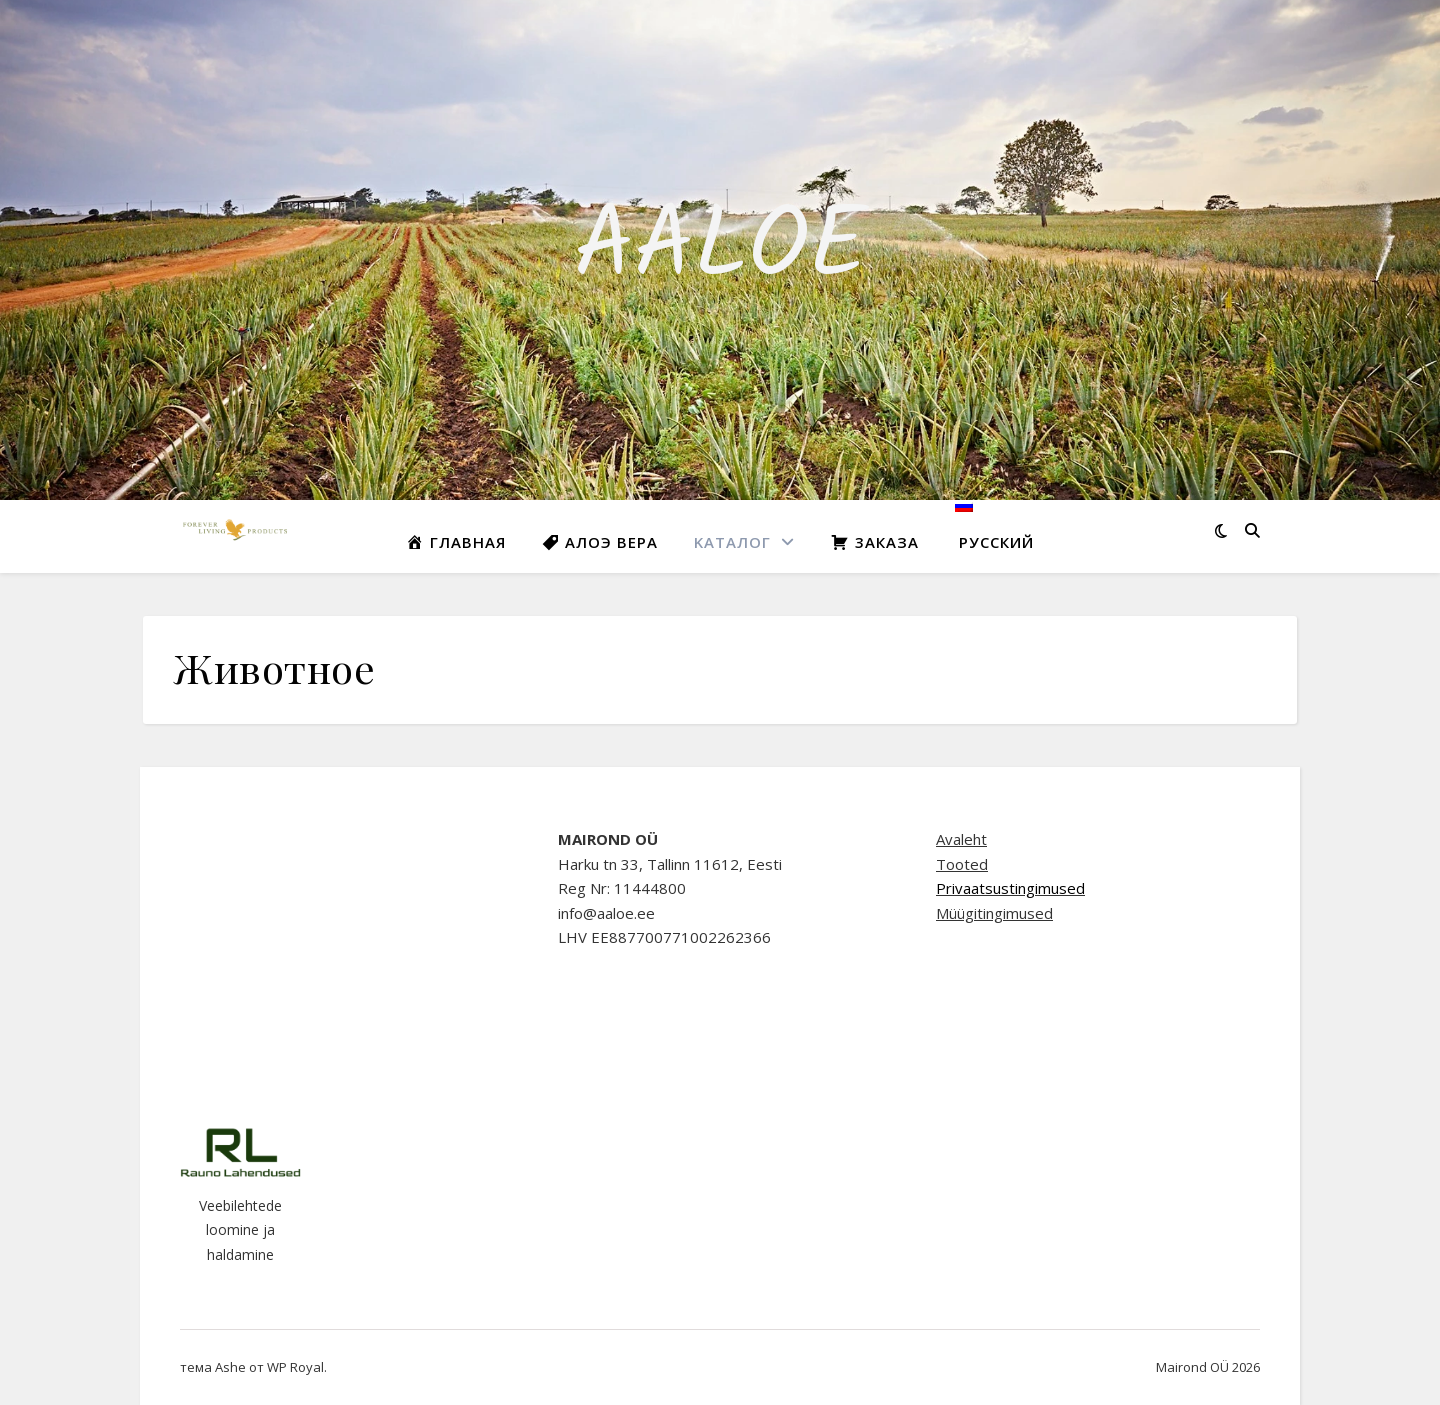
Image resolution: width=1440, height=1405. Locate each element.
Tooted (962, 864)
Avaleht (961, 839)
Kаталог (732, 542)
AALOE (720, 250)
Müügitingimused (994, 913)
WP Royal (295, 1367)
